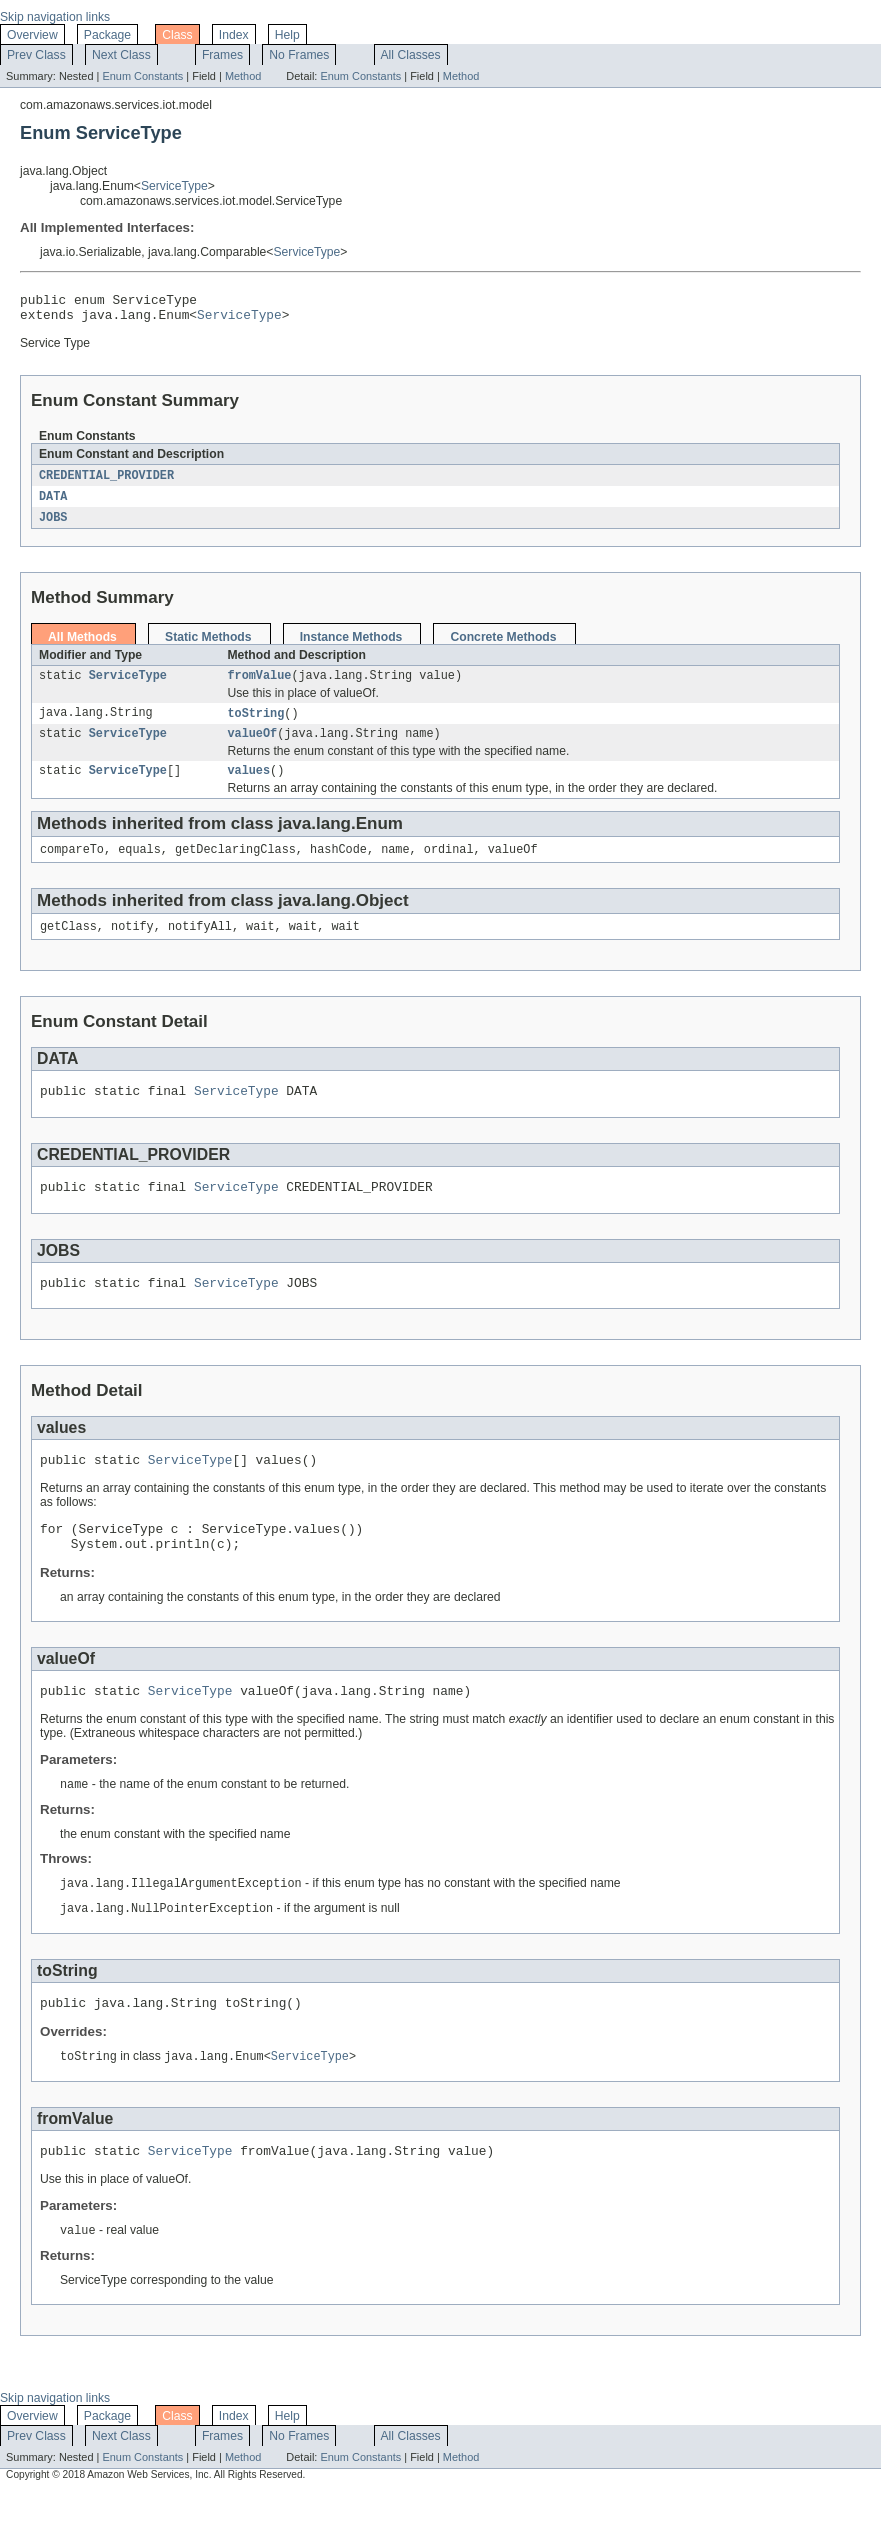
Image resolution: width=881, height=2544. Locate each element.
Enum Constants (142, 76)
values (248, 786)
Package (107, 35)
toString (255, 725)
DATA (53, 504)
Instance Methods (351, 646)
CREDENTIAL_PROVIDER (106, 482)
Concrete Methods (503, 646)
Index (234, 35)
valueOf (252, 747)
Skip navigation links (55, 17)
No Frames (299, 55)
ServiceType (174, 186)
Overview (32, 35)
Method (243, 76)
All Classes (411, 55)
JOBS (53, 526)
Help (287, 35)
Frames (222, 55)
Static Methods (208, 646)
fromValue (259, 686)
